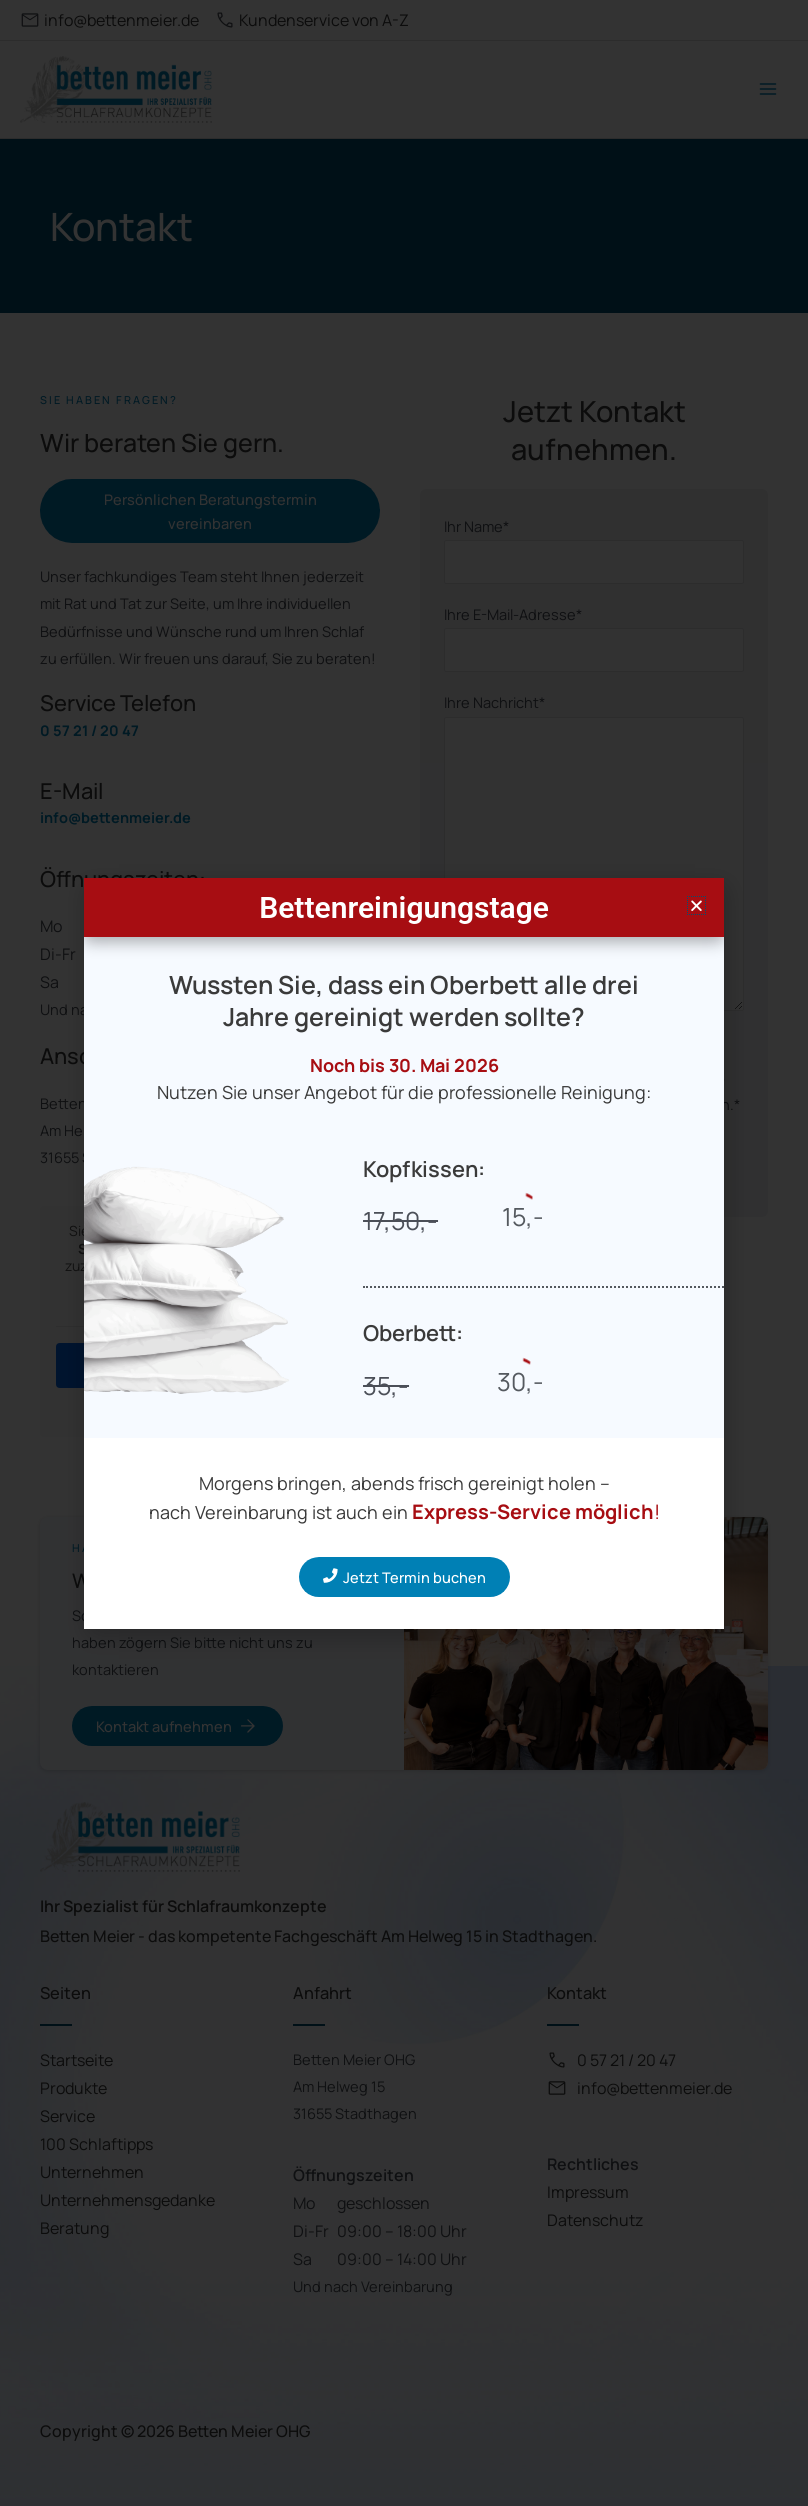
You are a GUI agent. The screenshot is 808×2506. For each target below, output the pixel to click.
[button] (696, 905)
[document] (404, 1253)
